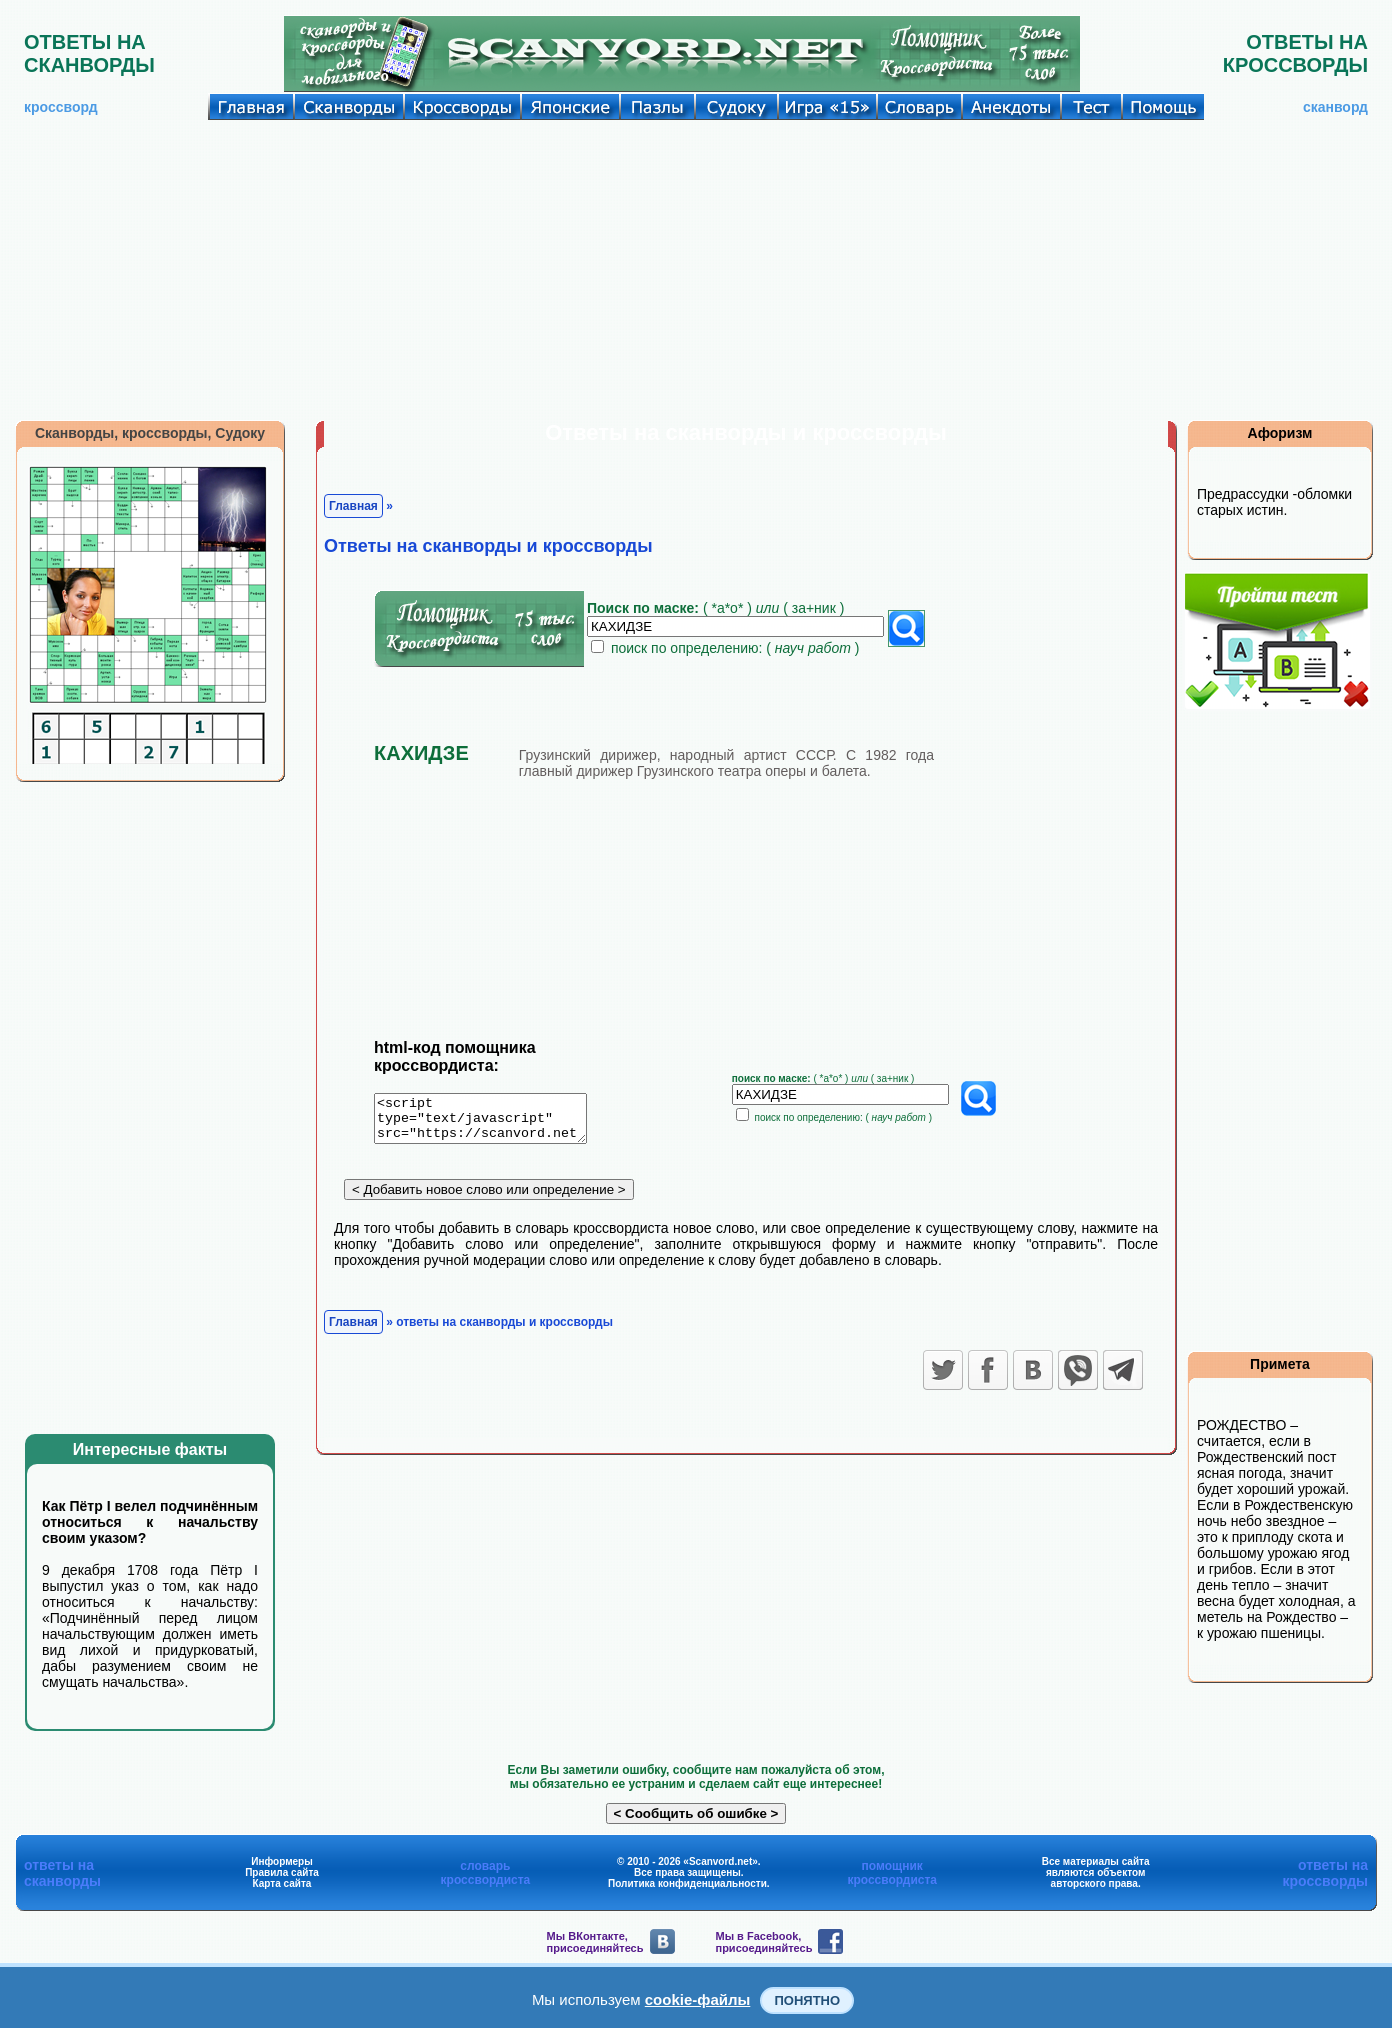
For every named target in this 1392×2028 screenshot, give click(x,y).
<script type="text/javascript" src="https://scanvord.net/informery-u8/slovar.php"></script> (492, 1122)
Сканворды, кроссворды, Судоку (150, 433)
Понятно (807, 2000)
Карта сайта (282, 1883)
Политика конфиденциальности (687, 1883)
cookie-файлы (698, 1999)
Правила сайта (282, 1872)
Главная (353, 506)
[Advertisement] (696, 270)
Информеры (282, 1861)
